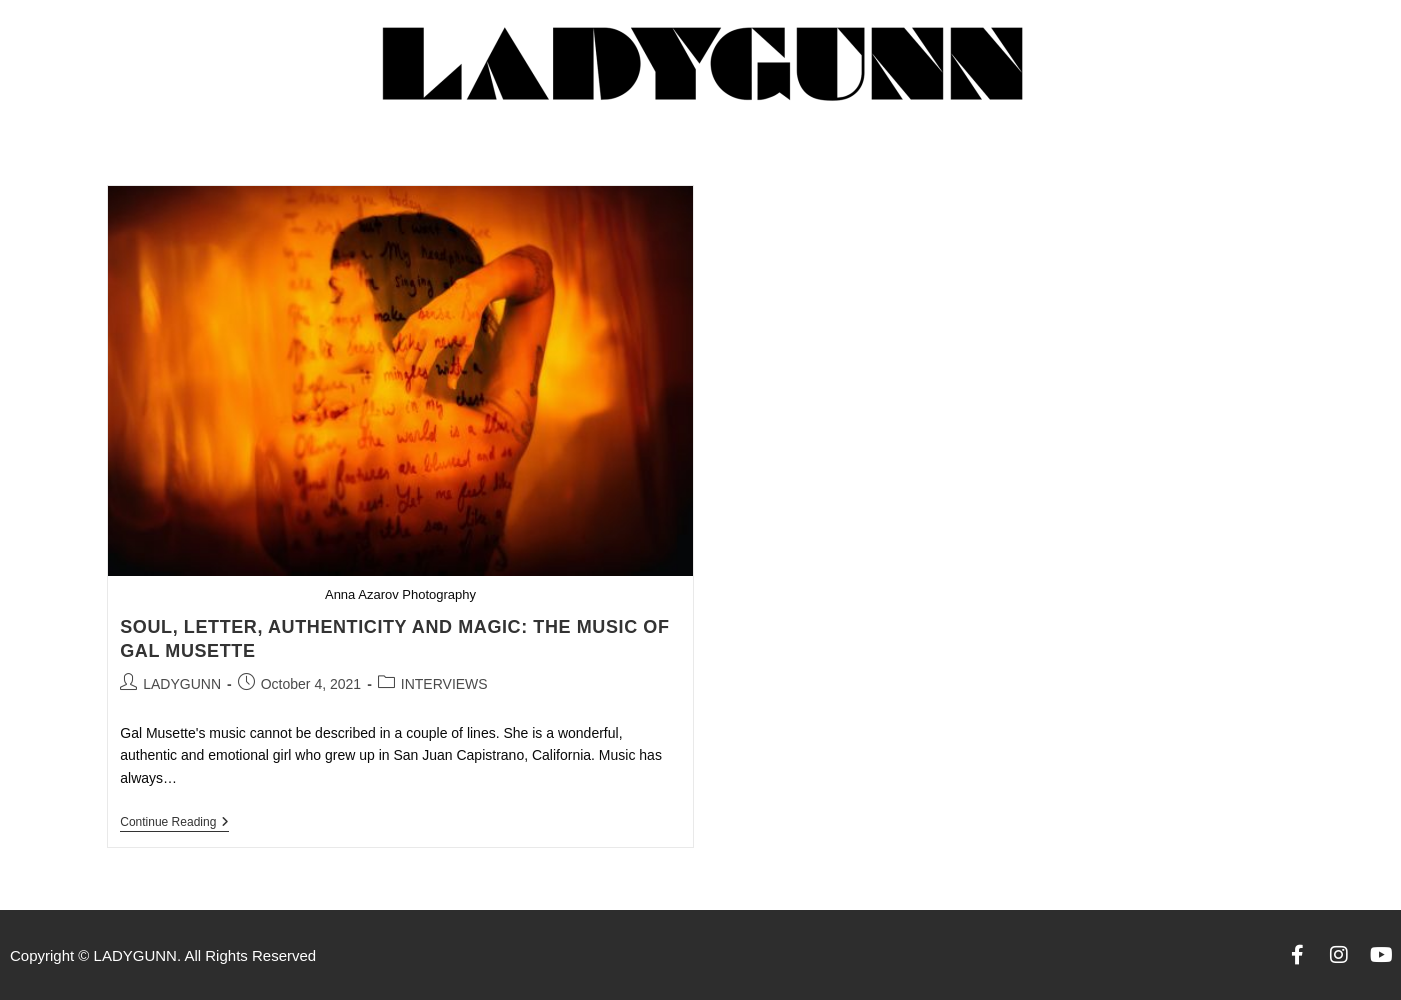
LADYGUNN (182, 684)
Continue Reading (174, 822)
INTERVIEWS (444, 684)
